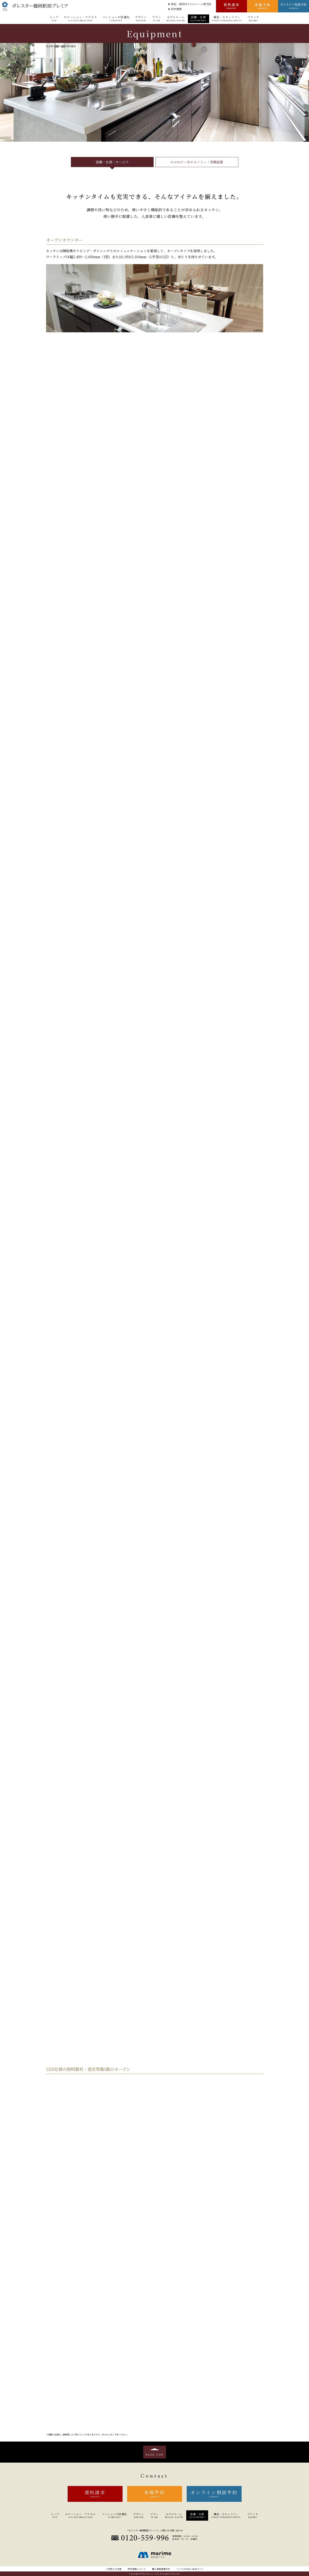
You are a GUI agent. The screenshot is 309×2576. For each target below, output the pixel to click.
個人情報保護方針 (161, 2568)
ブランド (253, 18)
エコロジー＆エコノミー (196, 162)
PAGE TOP (154, 2452)
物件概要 (176, 9)
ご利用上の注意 (114, 2568)
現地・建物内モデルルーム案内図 (191, 4)
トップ (54, 18)
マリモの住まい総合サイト (190, 2568)
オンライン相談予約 (214, 2493)
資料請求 (95, 2493)
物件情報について (137, 2568)
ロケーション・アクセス (80, 18)
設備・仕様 (198, 18)
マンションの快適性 (116, 18)
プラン (156, 18)
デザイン (141, 18)
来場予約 (154, 2493)
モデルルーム (176, 18)
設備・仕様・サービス (112, 162)
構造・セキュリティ (227, 18)
